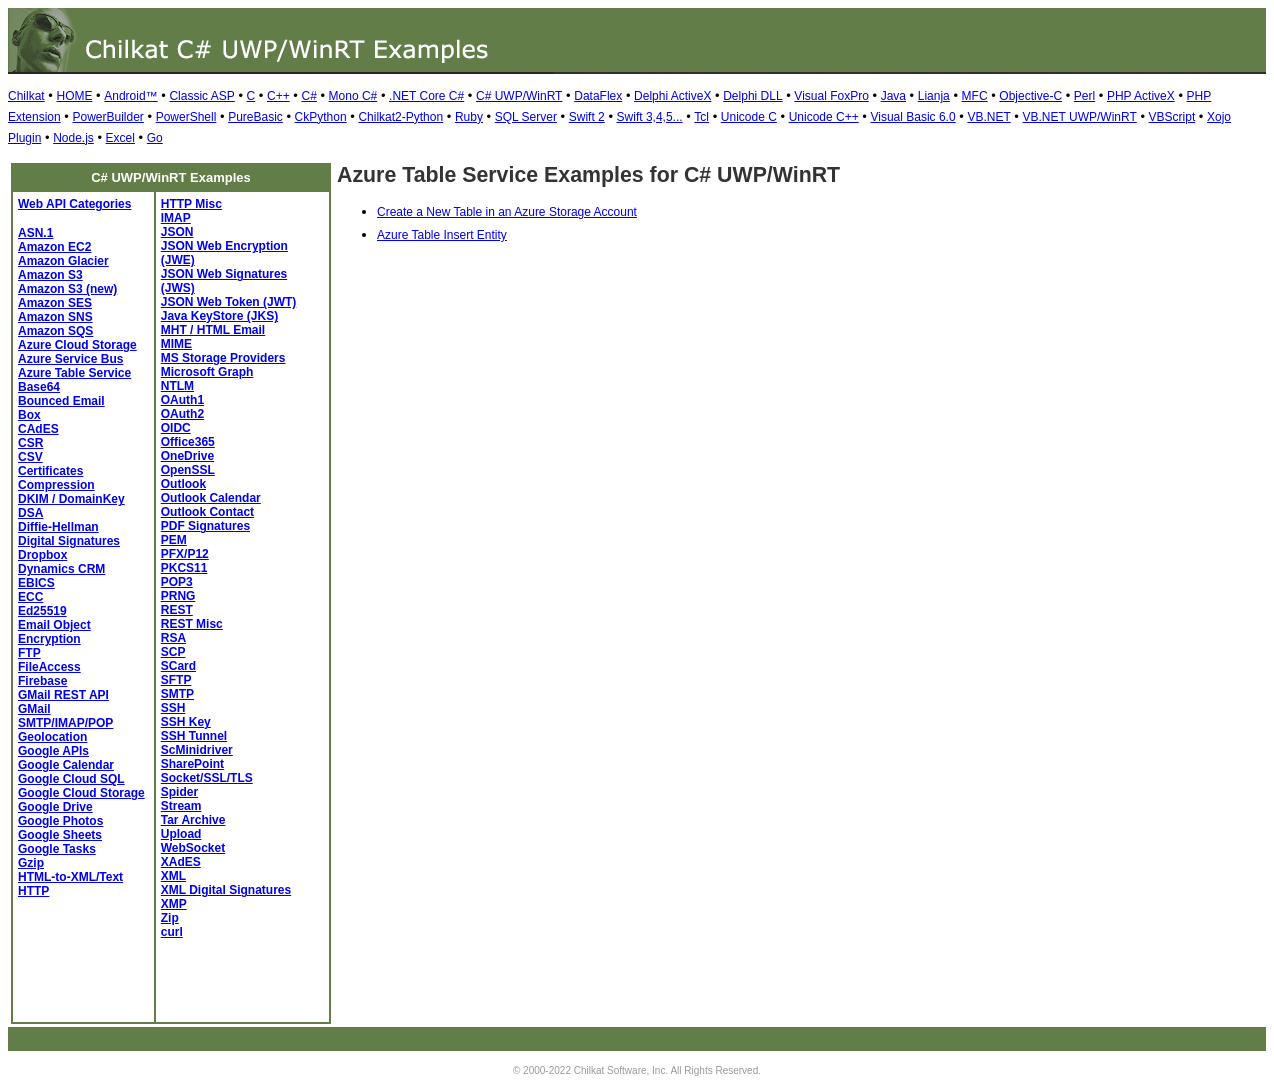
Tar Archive (193, 820)
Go (155, 138)
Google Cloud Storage (81, 793)
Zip (170, 918)
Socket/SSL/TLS (207, 778)
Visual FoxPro (831, 96)
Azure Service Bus (70, 359)
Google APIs (53, 751)
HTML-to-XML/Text (70, 877)
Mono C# (353, 96)
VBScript (1172, 117)
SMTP (177, 694)
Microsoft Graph (207, 372)
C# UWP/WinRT (519, 96)
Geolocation (52, 737)
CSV (30, 457)
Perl (1084, 96)
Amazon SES (55, 303)
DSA (30, 513)
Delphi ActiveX (672, 96)
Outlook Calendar (211, 498)
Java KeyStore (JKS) (219, 316)
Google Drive (55, 807)
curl (172, 932)
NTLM (177, 386)
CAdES (38, 429)
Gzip (31, 863)
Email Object (54, 625)
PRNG (178, 596)
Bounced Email (61, 401)
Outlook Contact (207, 512)
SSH (173, 708)
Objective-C (1030, 96)
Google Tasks (57, 849)
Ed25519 (42, 611)
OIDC (176, 428)
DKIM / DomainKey (71, 499)
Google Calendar (66, 765)
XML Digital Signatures (226, 890)
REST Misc (192, 624)
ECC (30, 597)
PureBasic (255, 117)
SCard (178, 666)
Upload (181, 834)
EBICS (36, 583)
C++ (278, 96)
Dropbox (42, 555)
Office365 (188, 442)
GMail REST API (63, 695)
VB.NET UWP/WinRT (1080, 117)
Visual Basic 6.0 (912, 117)
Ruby (469, 117)
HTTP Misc (191, 204)
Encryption (49, 639)
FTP (29, 653)
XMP (174, 904)
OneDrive (187, 456)
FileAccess (49, 667)
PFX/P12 (185, 554)
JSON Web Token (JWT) (229, 302)
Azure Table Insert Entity (442, 235)
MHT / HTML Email (213, 330)
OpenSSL (188, 470)
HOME (74, 96)
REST (177, 610)
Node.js (73, 138)
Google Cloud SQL (71, 779)
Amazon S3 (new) (67, 289)
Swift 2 (587, 117)
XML (173, 876)
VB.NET (988, 117)
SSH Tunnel (194, 736)
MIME (176, 344)
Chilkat (26, 96)
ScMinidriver (197, 750)
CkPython (321, 117)
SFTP (176, 680)
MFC (975, 96)
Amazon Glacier (63, 261)
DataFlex (598, 96)
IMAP (176, 218)
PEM (174, 540)
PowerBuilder (107, 117)
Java (893, 96)
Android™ (130, 96)
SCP (173, 652)
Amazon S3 (50, 275)
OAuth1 (182, 400)
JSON (177, 232)
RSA (173, 638)
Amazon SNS (55, 317)
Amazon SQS (55, 331)
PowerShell (186, 117)
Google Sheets (60, 835)
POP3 (177, 582)
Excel (120, 138)
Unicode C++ (824, 117)
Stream (181, 806)
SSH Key (186, 722)
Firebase (42, 681)
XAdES (181, 862)
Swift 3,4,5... (650, 117)
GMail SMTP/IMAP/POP (65, 716)
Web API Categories (74, 204)
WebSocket (193, 848)
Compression (56, 485)
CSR (30, 443)
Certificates (50, 471)
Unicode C (749, 117)
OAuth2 (182, 414)
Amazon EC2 (54, 247)
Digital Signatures (69, 541)
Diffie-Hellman (58, 527)
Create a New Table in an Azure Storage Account (507, 212)
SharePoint (192, 764)
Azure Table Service (74, 373)
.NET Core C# (426, 96)
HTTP (33, 891)
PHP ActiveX (1141, 96)
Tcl (701, 117)
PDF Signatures (205, 526)
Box (29, 415)
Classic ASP (201, 96)
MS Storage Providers (223, 358)
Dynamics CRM (61, 569)
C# (308, 96)
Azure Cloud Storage (77, 345)
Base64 (39, 387)
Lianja (934, 96)
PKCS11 (184, 568)
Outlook (183, 484)
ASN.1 (35, 233)
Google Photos (60, 821)
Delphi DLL (752, 96)
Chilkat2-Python (400, 117)
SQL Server (526, 117)
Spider (179, 792)
